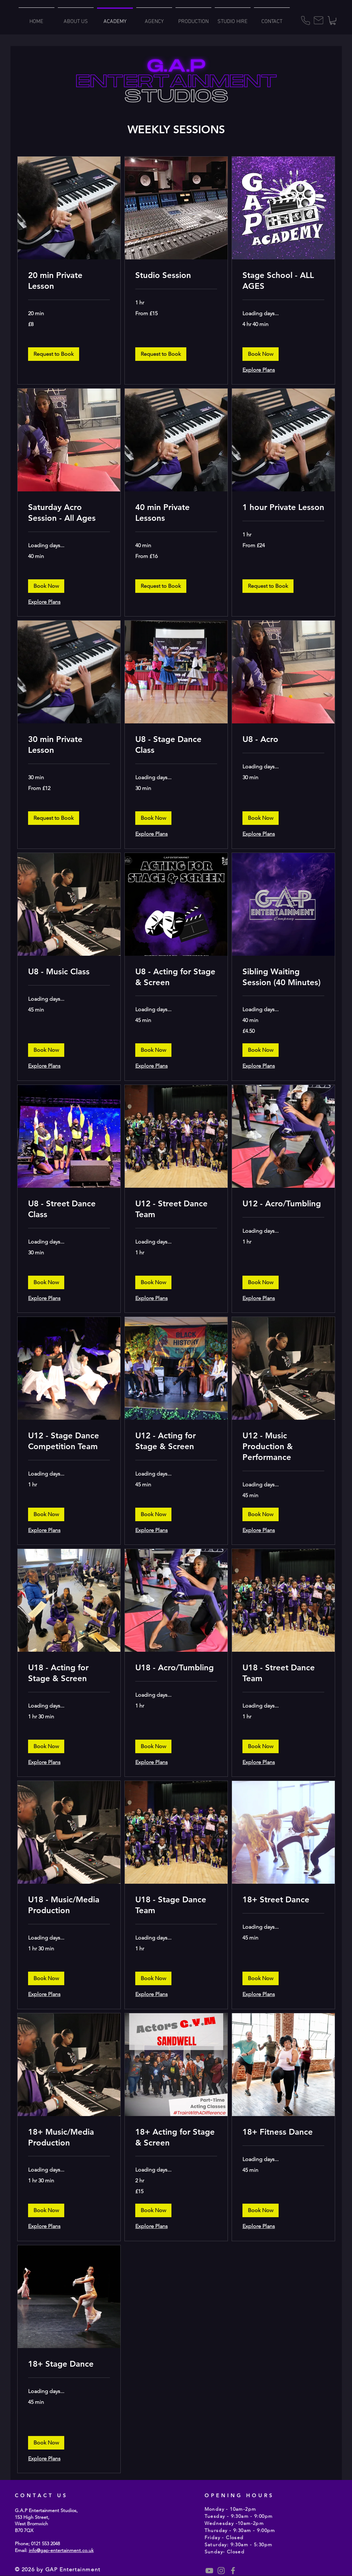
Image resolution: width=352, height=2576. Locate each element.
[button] (333, 20)
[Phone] (305, 20)
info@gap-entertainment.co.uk (61, 2550)
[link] (69, 281)
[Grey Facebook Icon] (233, 2570)
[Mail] (318, 20)
